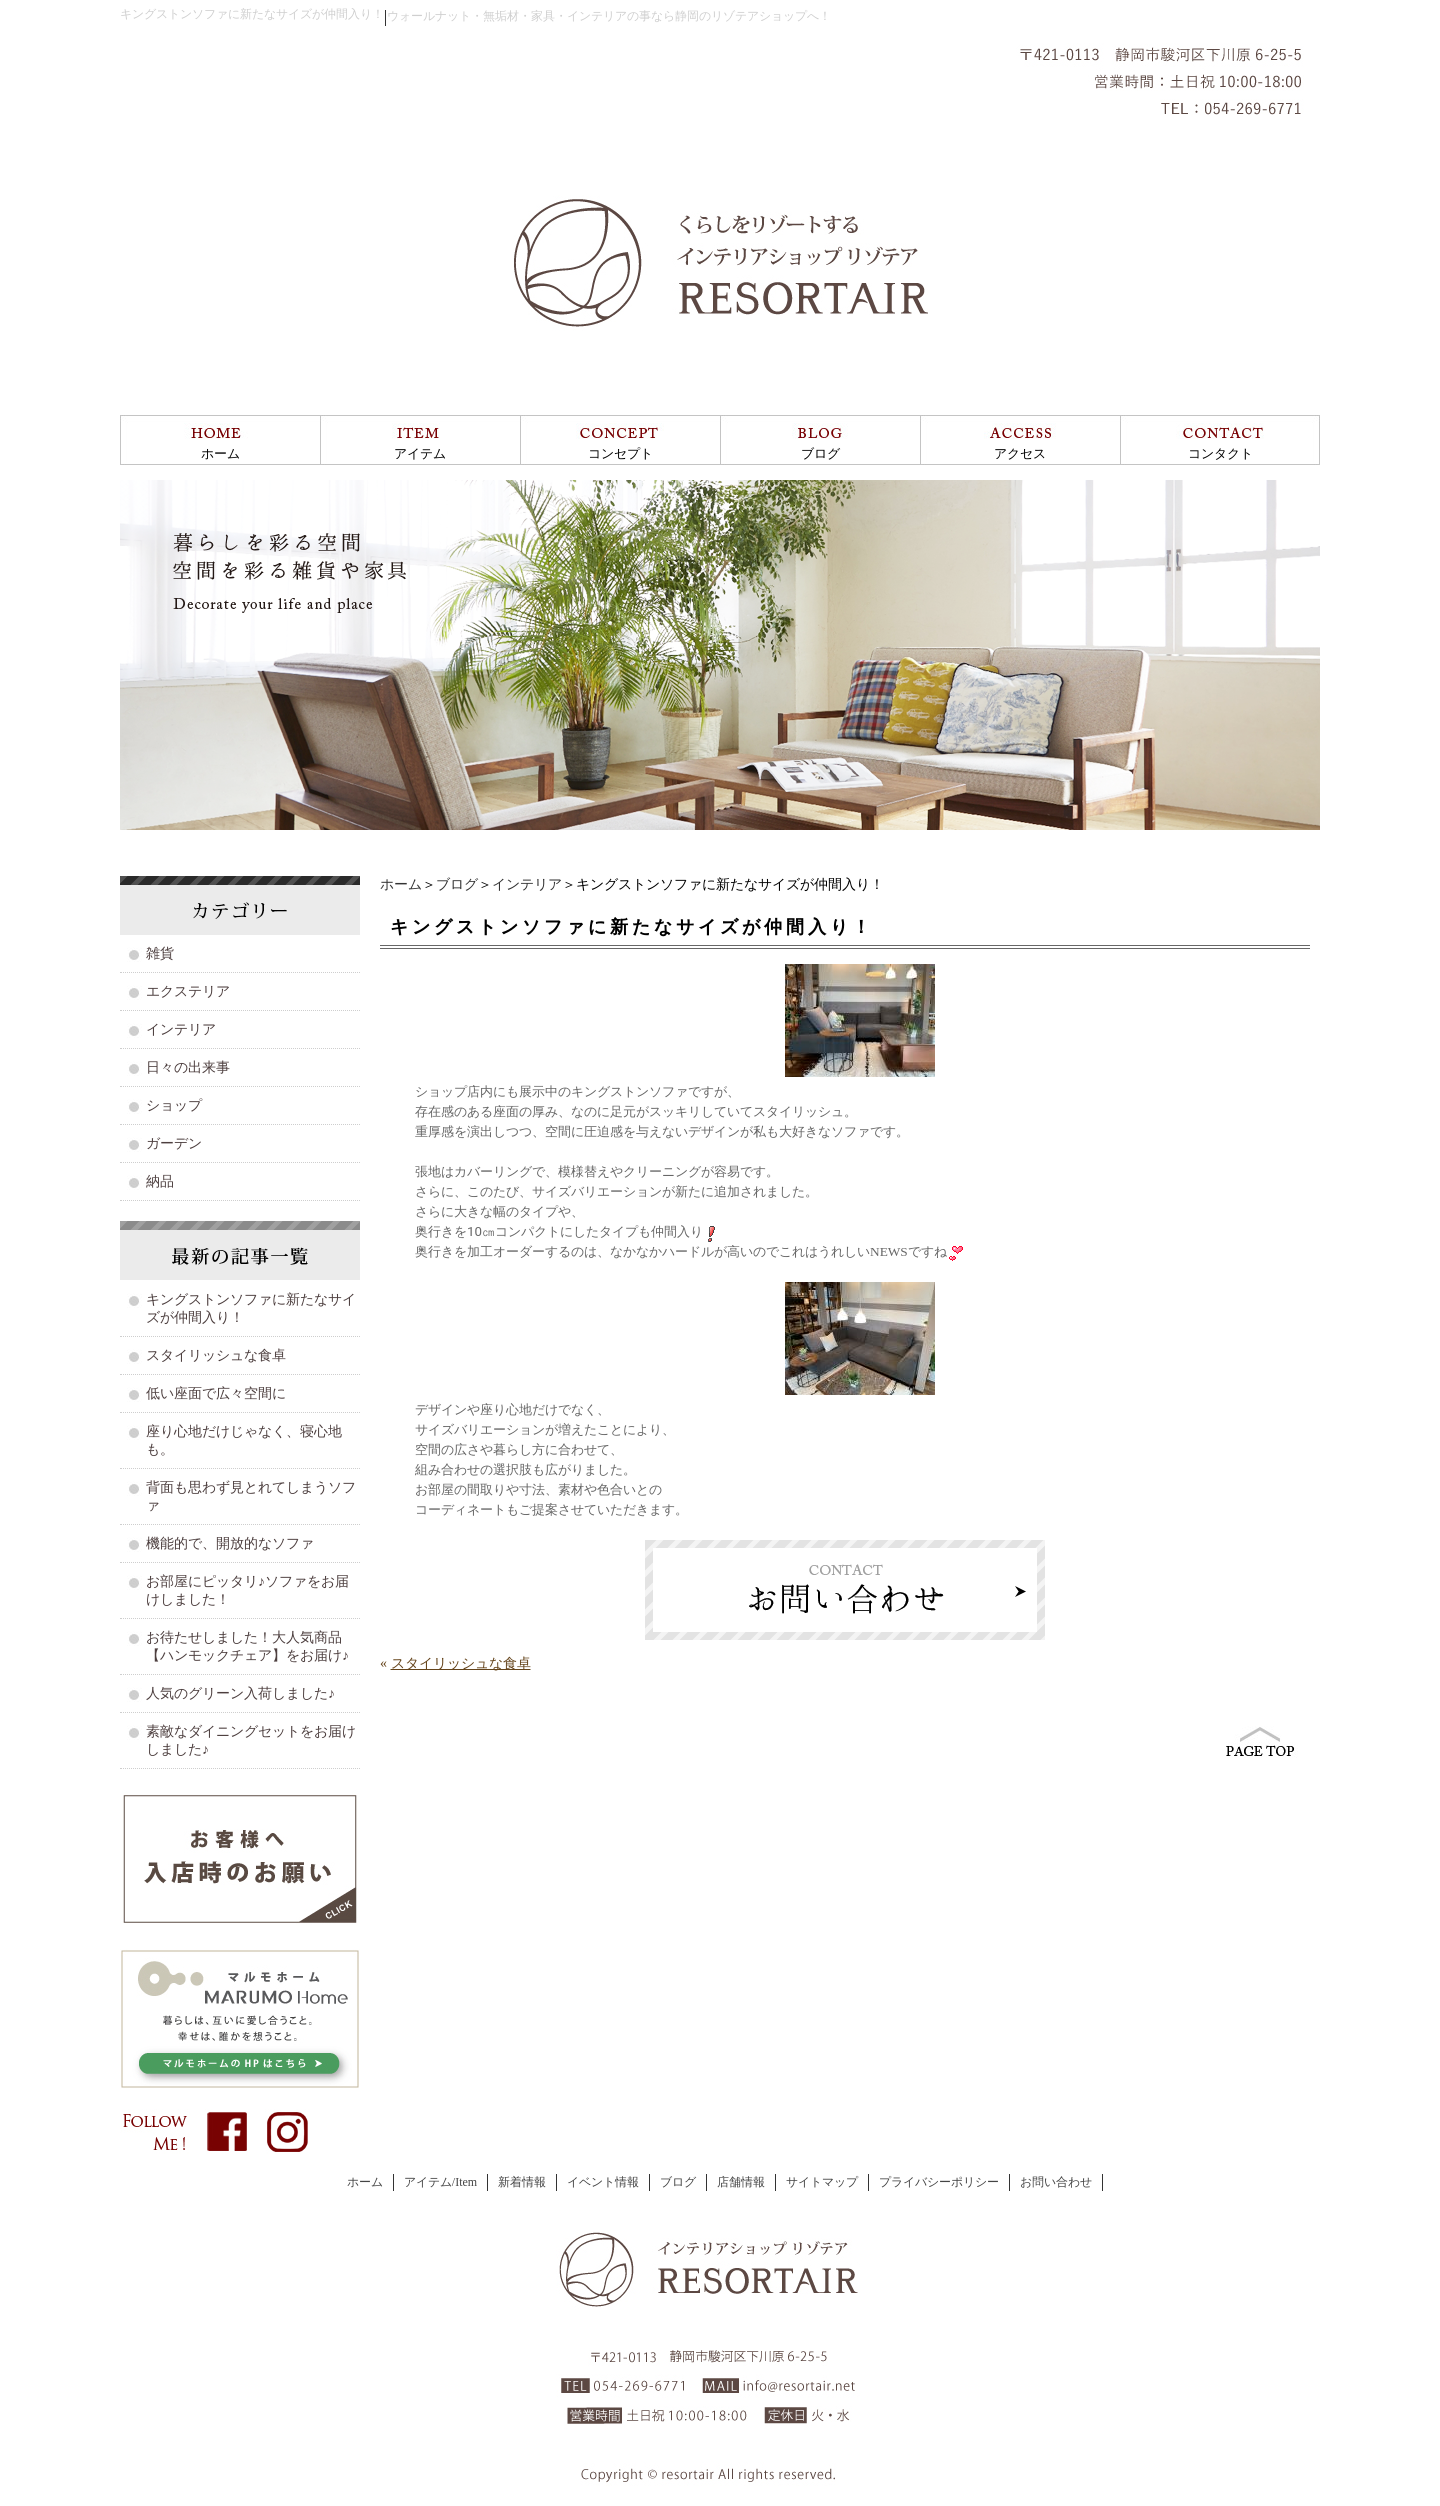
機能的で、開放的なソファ (230, 1543)
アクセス (1020, 453)
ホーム (220, 453)
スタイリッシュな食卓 (461, 1663)
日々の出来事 (188, 1067)
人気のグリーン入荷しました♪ (240, 1693)
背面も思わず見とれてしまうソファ (251, 1496)
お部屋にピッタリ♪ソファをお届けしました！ (247, 1590)
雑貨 (160, 953)
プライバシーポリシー (939, 2182)
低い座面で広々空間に (216, 1393)
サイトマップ (822, 2182)
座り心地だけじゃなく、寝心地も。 (244, 1440)
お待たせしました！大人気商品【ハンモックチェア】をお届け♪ (247, 1646)
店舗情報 (741, 2182)
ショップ (174, 1105)
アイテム (420, 453)
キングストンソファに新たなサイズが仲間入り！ (251, 1308)
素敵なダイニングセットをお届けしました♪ (251, 1740)
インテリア (527, 884)
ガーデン (174, 1143)
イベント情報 (603, 2182)
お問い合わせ (1056, 2182)
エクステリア (188, 991)
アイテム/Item (440, 2182)
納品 (160, 1181)
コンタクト (1220, 453)
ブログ (820, 453)
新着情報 (522, 2182)
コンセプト (620, 453)
